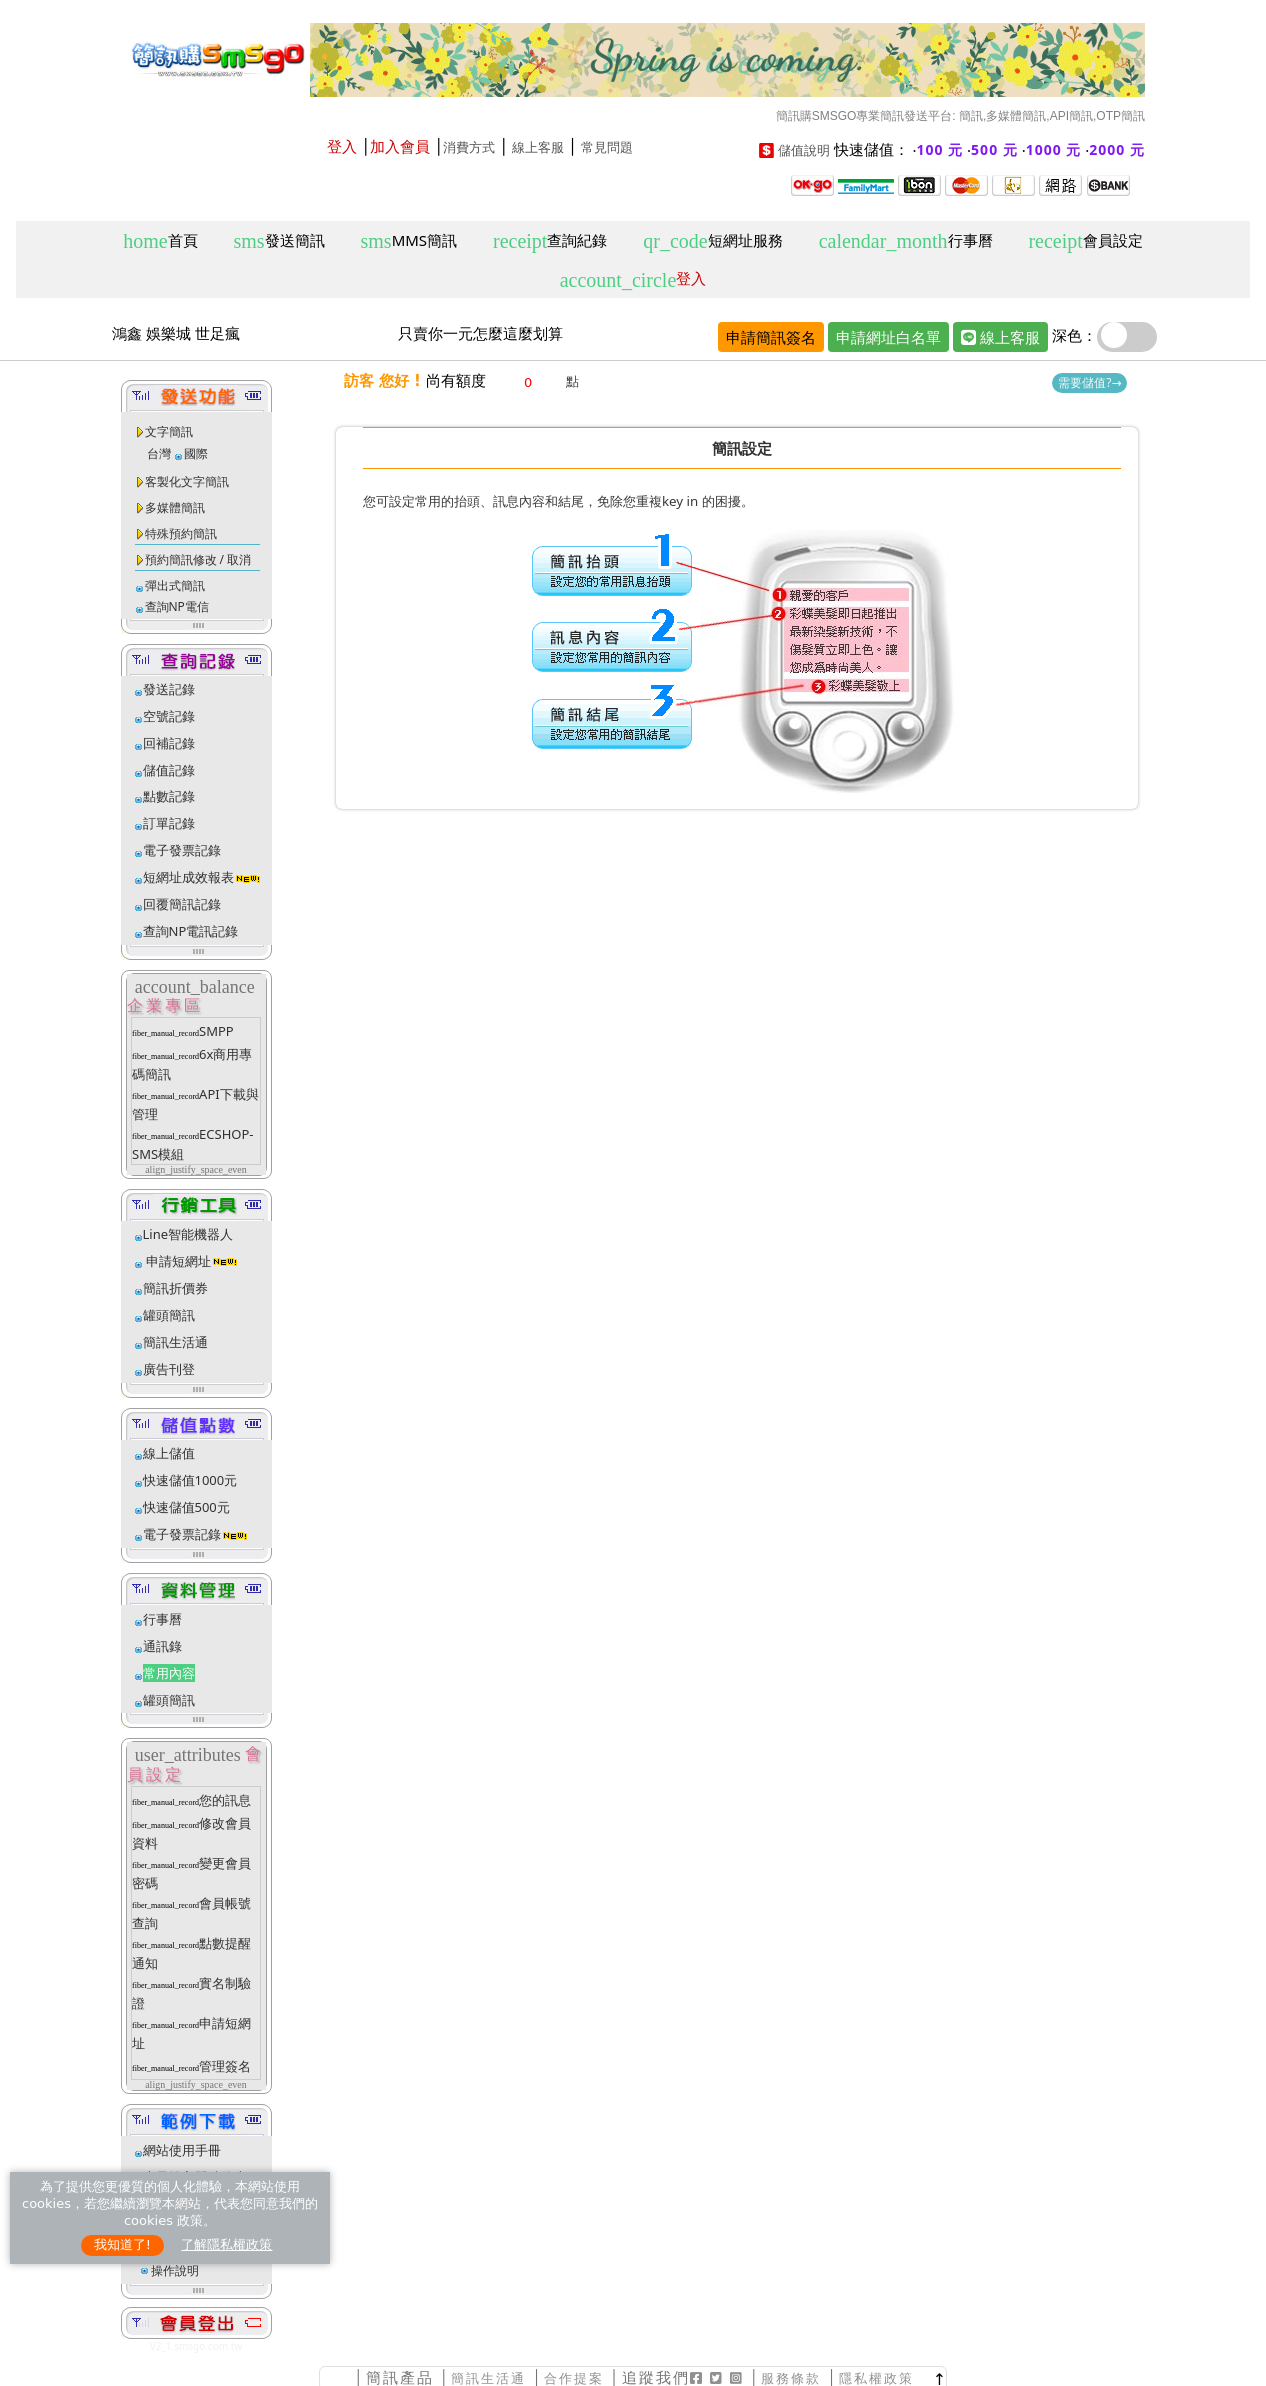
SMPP (216, 1031)
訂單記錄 (169, 823)
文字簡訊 (169, 431)
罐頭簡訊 (169, 1315)
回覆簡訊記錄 (182, 904)
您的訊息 (225, 1800)
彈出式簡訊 (175, 585)
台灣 (159, 453)
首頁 (160, 241)
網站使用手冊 (182, 2150)
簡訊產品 (400, 2377)
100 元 (940, 149)
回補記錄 (169, 743)
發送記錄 (169, 689)
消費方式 (469, 147)
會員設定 (1085, 241)
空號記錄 (169, 716)
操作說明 (175, 2270)
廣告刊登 (169, 1369)
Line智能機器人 (188, 1234)
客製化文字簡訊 (187, 481)
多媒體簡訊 (175, 507)
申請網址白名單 (888, 337)
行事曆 (906, 241)
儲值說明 (804, 150)
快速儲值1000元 (190, 1480)
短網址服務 (712, 241)
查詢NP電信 (177, 606)
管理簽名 (225, 2066)
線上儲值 (169, 1453)
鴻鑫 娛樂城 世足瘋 (176, 333)
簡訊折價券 (175, 1288)
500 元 (994, 149)
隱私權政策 (876, 2378)
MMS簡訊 (409, 241)
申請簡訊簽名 (771, 337)
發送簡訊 (279, 241)
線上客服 (538, 147)
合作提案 (574, 2378)
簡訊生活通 (175, 1342)
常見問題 (607, 147)
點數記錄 (169, 796)
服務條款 (791, 2378)
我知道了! (122, 2244)
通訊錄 (162, 1646)
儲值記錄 (169, 770)
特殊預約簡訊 (181, 533)
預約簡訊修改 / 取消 (198, 559)
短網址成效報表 (202, 877)
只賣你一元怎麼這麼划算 (480, 333)
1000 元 (1054, 149)
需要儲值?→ (1089, 382)
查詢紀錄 (550, 241)
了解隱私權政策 (226, 2244)
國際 (196, 453)
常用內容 (169, 1673)
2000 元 (1117, 149)
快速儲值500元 (186, 1507)
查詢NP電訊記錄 (191, 931)
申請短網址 (177, 1261)
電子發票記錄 (182, 850)
